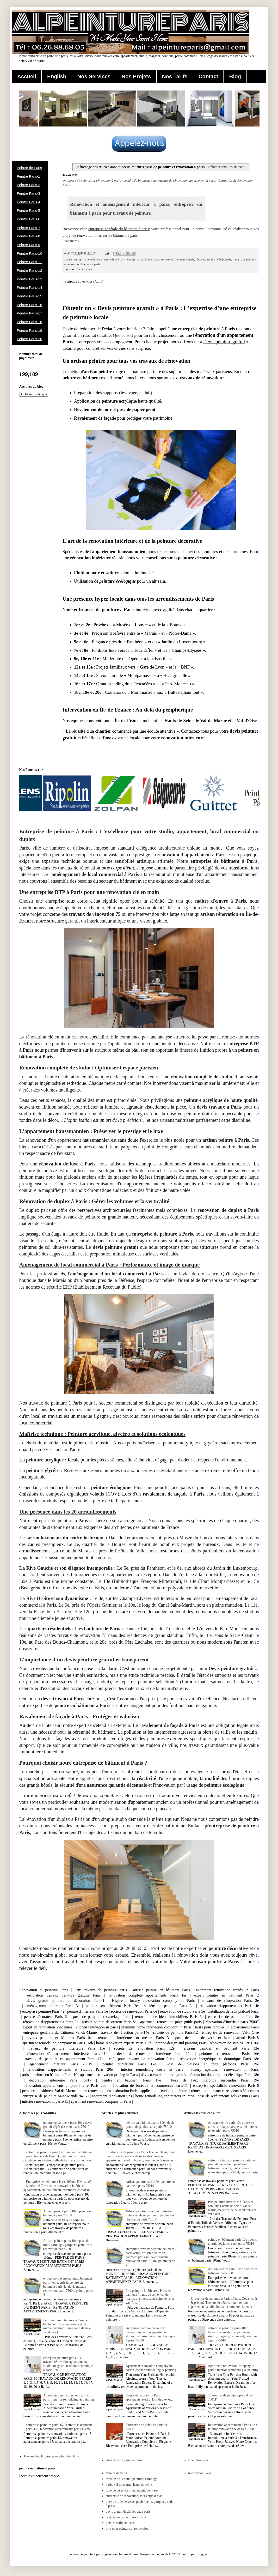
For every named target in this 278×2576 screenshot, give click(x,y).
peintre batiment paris (120, 2523)
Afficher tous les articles (226, 167)
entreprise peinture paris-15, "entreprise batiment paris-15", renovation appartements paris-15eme (59, 2427)
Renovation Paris (199, 2473)
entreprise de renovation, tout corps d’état (134, 2496)
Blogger (201, 2554)
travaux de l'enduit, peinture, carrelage (131, 2479)
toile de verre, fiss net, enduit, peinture (132, 2490)
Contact (208, 76)
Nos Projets (136, 76)
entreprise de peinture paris (124, 2460)
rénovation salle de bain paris (213, 259)
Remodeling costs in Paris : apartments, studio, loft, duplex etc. (149, 2397)
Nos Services (94, 76)
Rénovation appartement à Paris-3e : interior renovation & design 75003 (232, 2427)
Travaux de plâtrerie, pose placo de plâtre (51, 2456)
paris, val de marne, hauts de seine (129, 2484)
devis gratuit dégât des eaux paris (128, 2511)
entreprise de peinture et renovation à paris (100, 259)
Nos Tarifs (174, 76)
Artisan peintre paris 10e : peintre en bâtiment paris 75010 (67, 2213)
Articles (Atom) (92, 281)
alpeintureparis (198, 2460)
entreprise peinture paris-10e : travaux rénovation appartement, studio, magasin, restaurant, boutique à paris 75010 (68, 2364)
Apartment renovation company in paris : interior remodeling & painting (68, 2397)
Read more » (71, 241)
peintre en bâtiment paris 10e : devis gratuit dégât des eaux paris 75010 (67, 2125)
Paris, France (85, 269)
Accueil (26, 76)
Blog (235, 76)
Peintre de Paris (116, 2473)
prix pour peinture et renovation (127, 2528)
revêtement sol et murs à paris (126, 2517)
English (56, 76)
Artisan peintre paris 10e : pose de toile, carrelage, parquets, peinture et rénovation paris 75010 (67, 2245)
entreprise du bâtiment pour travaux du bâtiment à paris (160, 259)
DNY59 (174, 2554)
